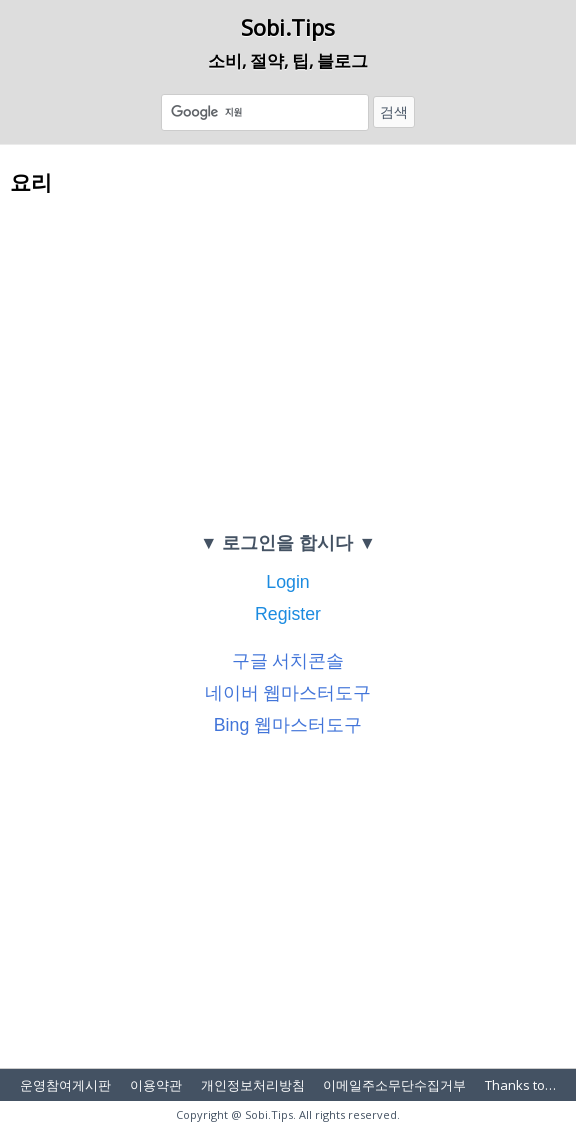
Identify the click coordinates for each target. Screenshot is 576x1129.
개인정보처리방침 (253, 1085)
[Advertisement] (288, 362)
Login (287, 582)
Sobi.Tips (288, 27)
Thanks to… (520, 1085)
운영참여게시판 (65, 1085)
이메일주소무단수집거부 (394, 1085)
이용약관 (156, 1085)
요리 (31, 181)
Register (288, 614)
